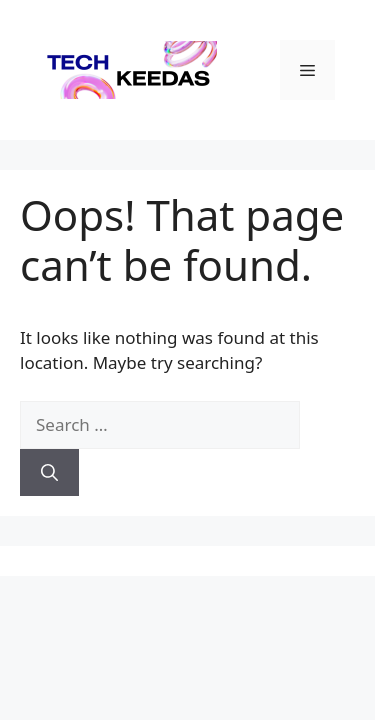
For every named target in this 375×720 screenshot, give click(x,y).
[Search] (49, 473)
